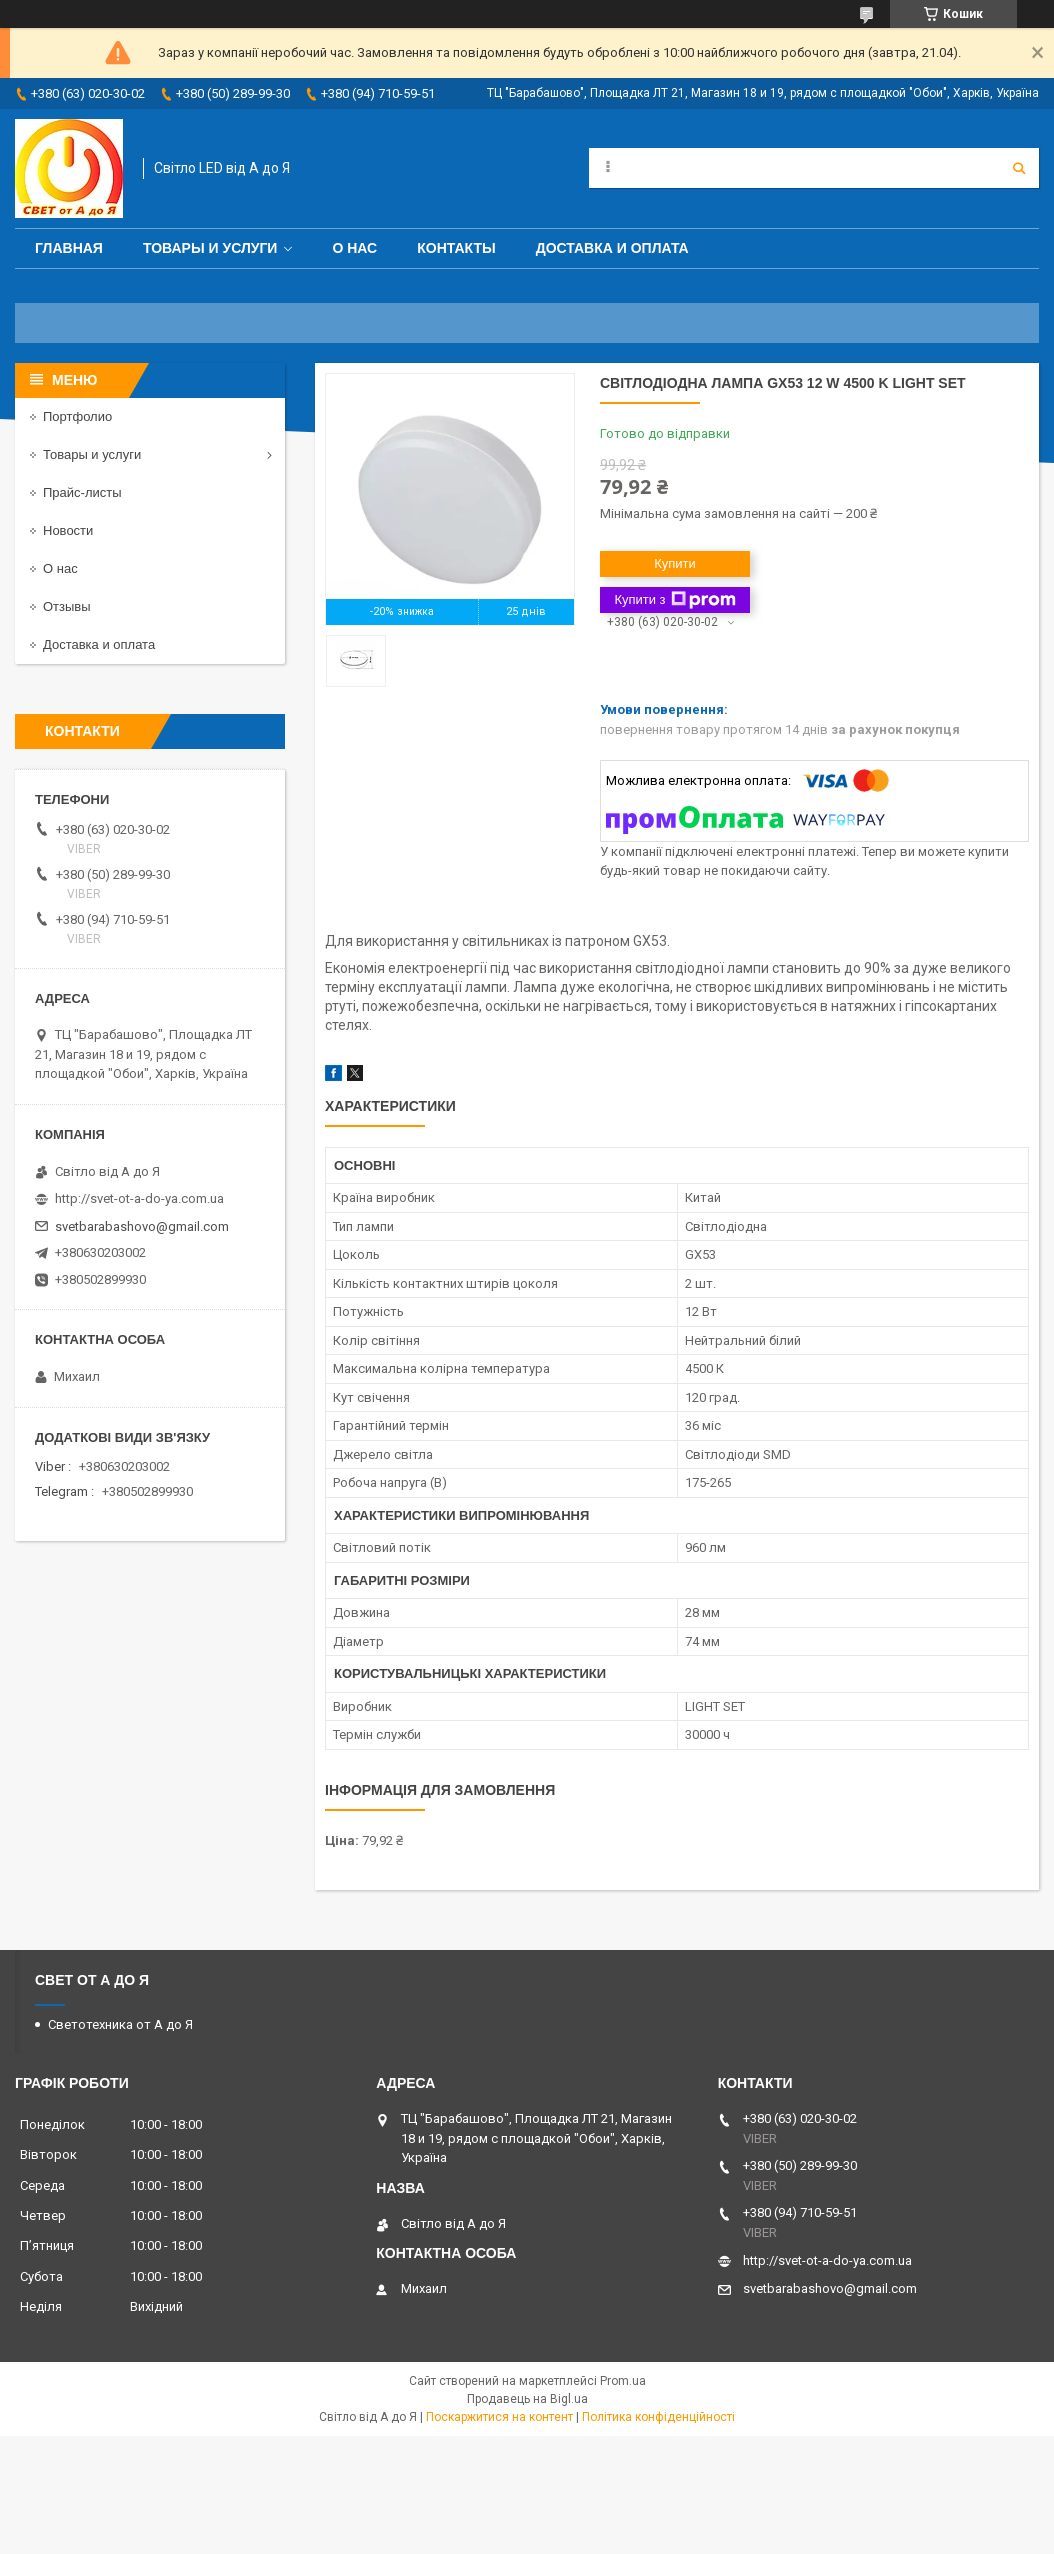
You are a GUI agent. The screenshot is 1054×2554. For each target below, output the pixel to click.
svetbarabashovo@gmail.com (142, 1226)
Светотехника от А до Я (120, 2024)
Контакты (456, 248)
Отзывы (67, 606)
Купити (675, 563)
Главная (69, 248)
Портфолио (77, 416)
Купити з (674, 600)
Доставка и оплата (612, 248)
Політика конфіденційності (658, 2417)
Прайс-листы (82, 492)
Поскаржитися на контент (499, 2417)
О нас (354, 248)
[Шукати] (1019, 168)
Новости (68, 530)
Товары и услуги (210, 248)
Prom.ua (623, 2381)
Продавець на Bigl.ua (527, 2399)
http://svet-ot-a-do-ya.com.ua (139, 1198)
